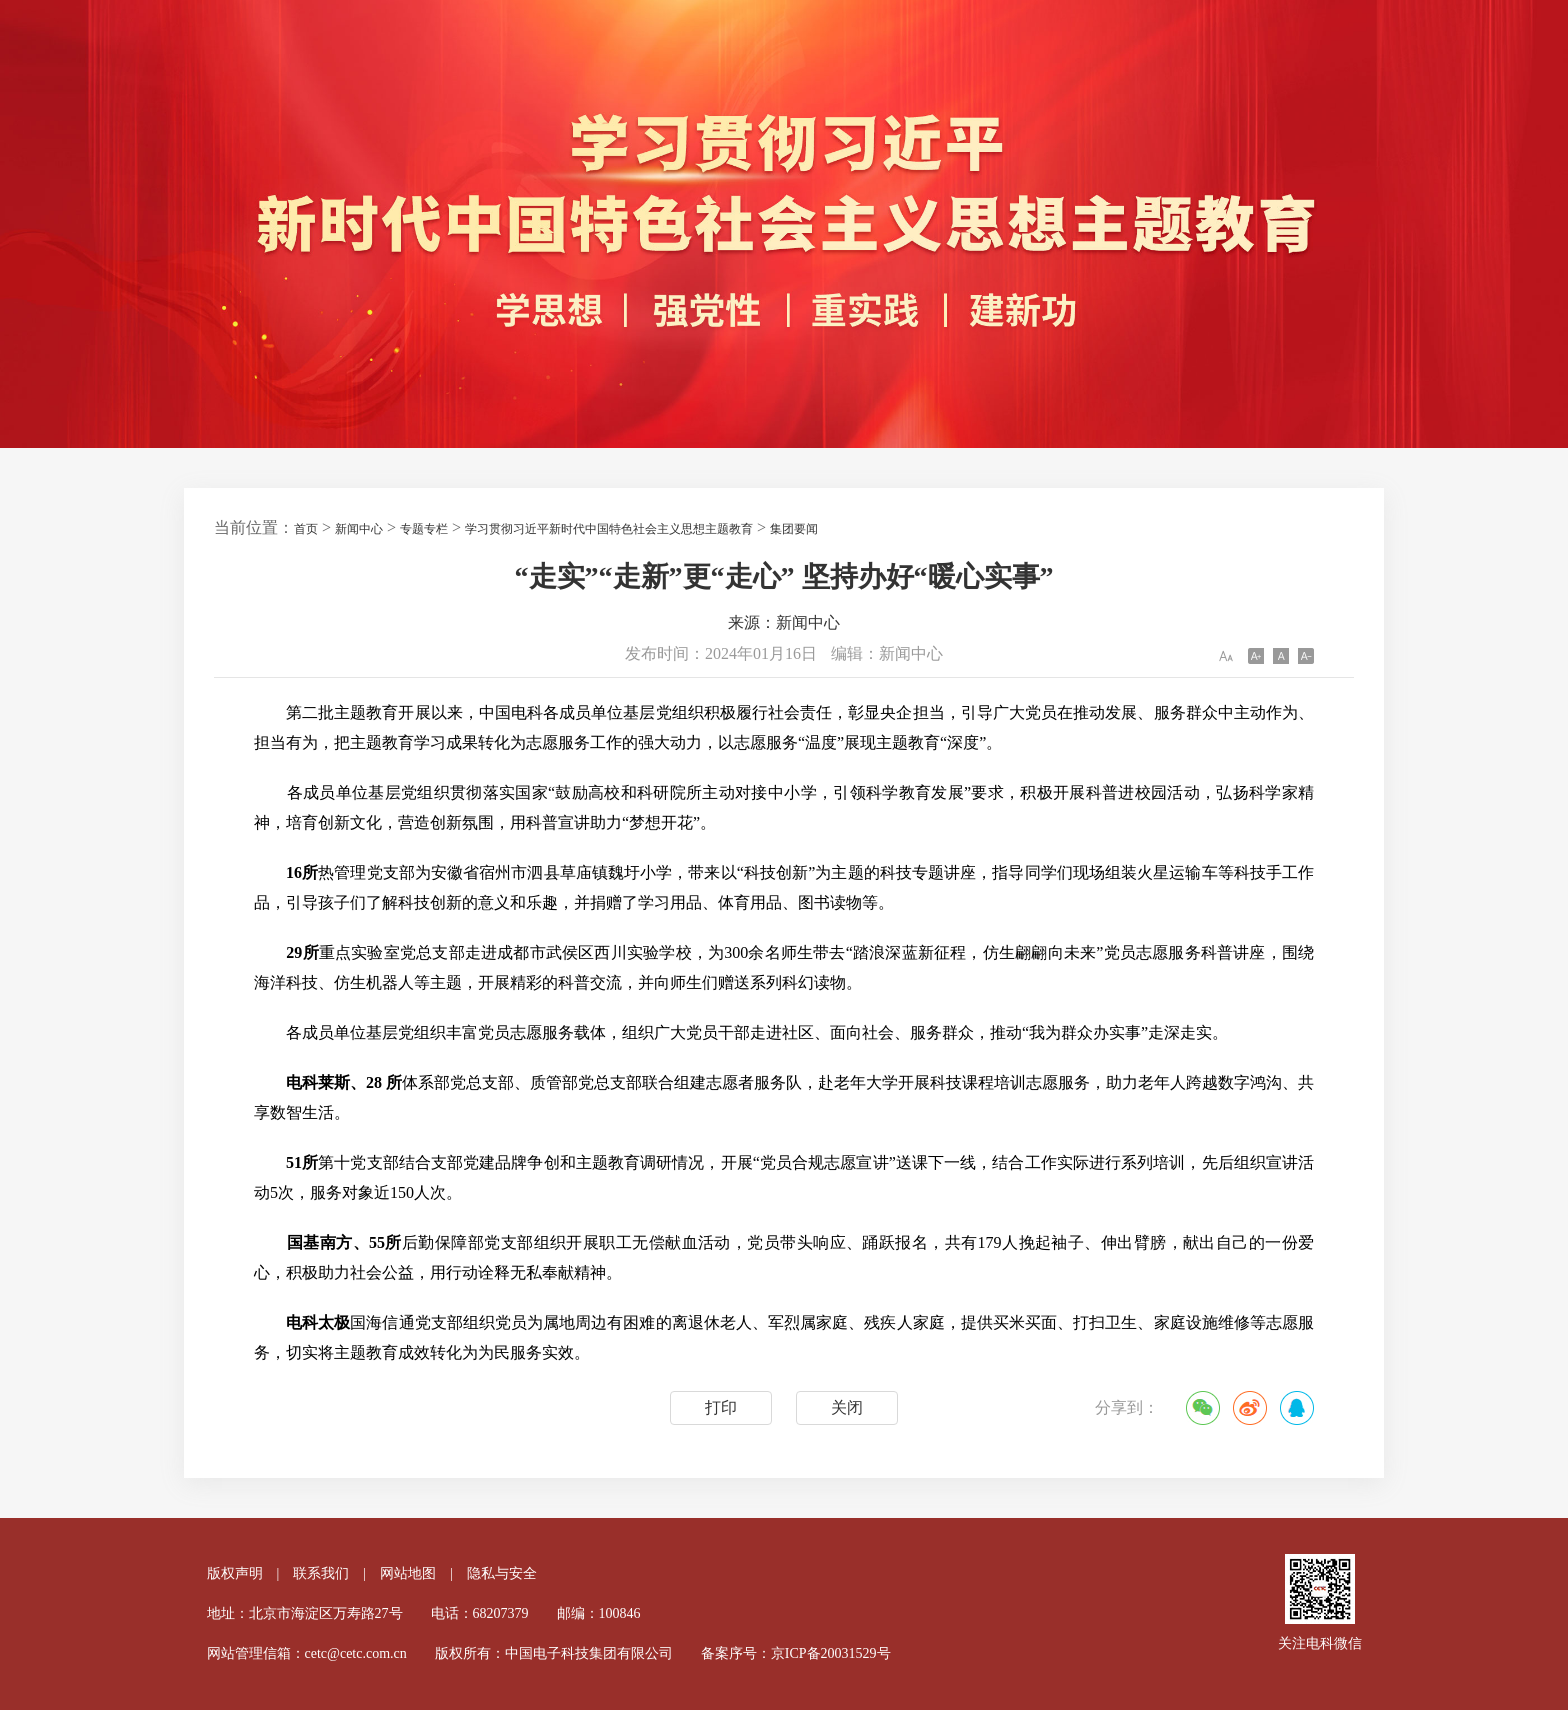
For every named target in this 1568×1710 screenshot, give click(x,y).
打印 (721, 1407)
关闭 (847, 1407)
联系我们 (321, 1573)
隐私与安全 (502, 1573)
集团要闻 (794, 529)
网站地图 (408, 1573)
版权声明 (235, 1573)
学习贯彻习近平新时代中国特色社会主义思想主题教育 (609, 529)
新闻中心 (359, 529)
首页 (306, 529)
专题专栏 (424, 529)
